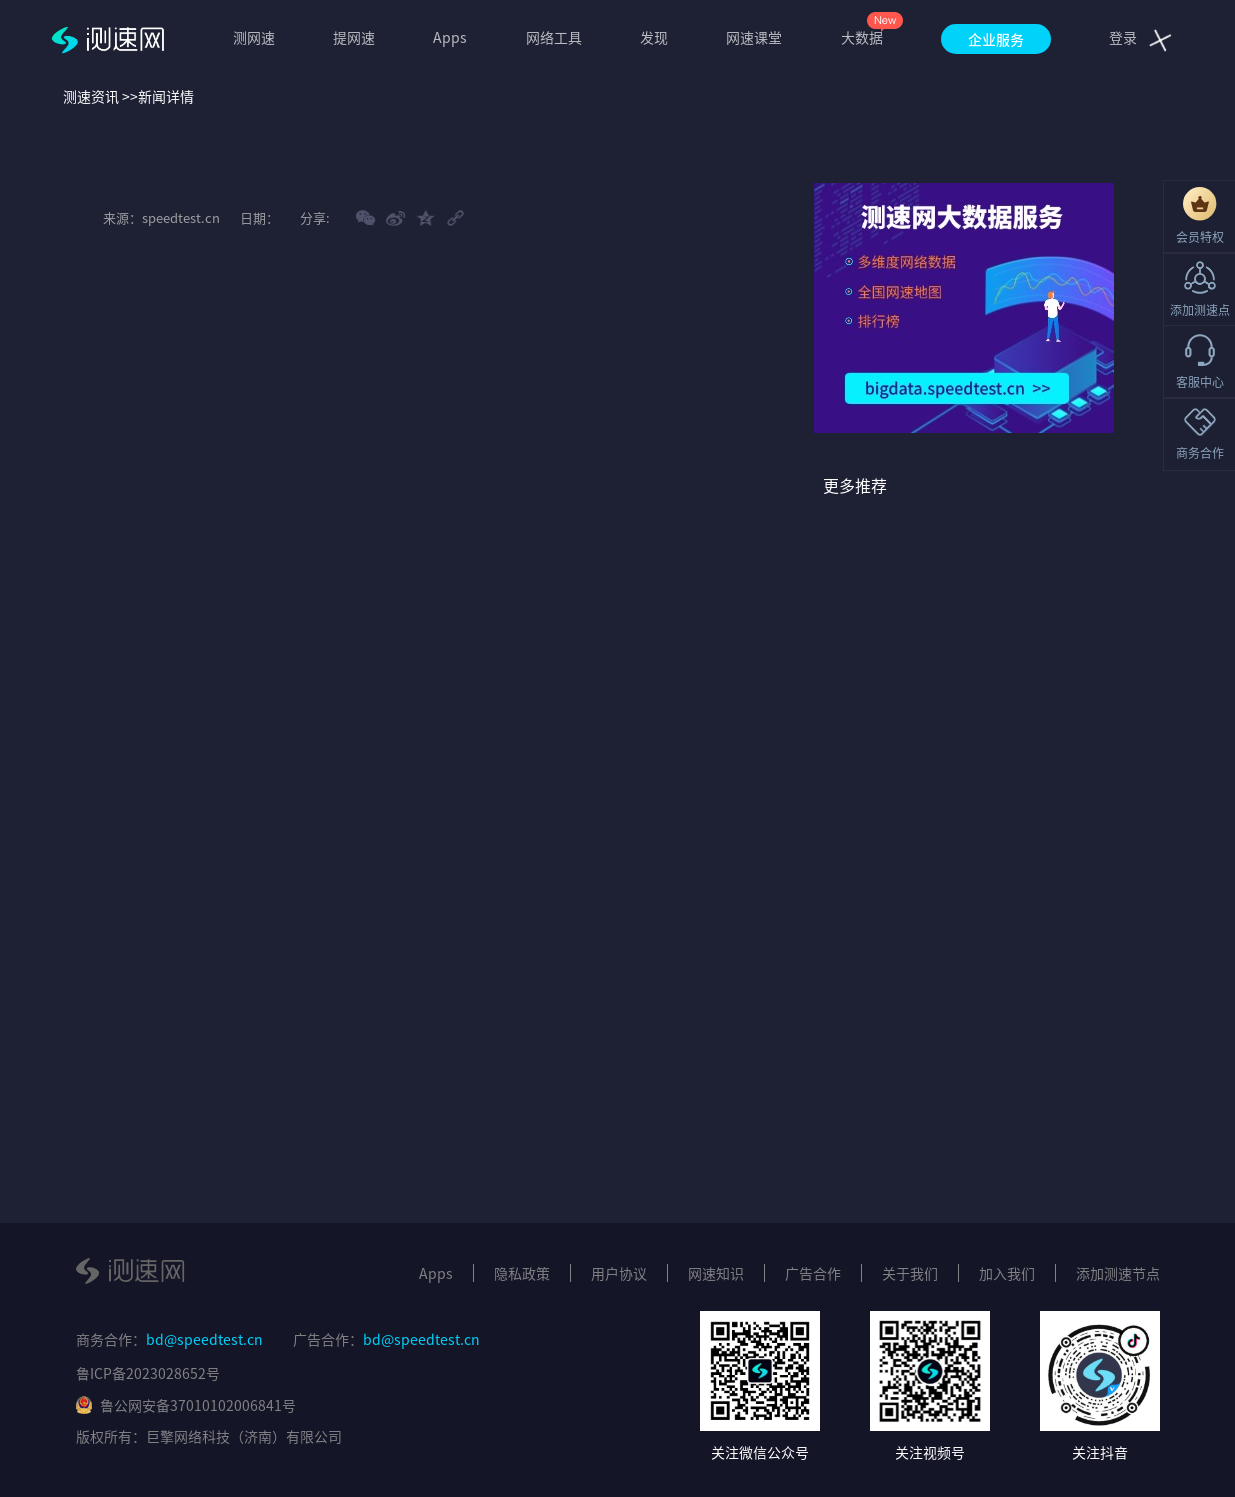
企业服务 (996, 39)
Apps (450, 37)
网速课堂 (754, 37)
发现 (654, 37)
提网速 (354, 37)
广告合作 (813, 1273)
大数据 (862, 37)
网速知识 (716, 1273)
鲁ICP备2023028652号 (148, 1373)
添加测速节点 (1118, 1273)
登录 (1123, 37)
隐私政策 (522, 1273)
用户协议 (619, 1273)
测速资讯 (91, 96)
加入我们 (1007, 1273)
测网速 (254, 37)
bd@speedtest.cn (204, 1339)
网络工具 (554, 37)
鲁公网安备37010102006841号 (186, 1405)
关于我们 (910, 1273)
